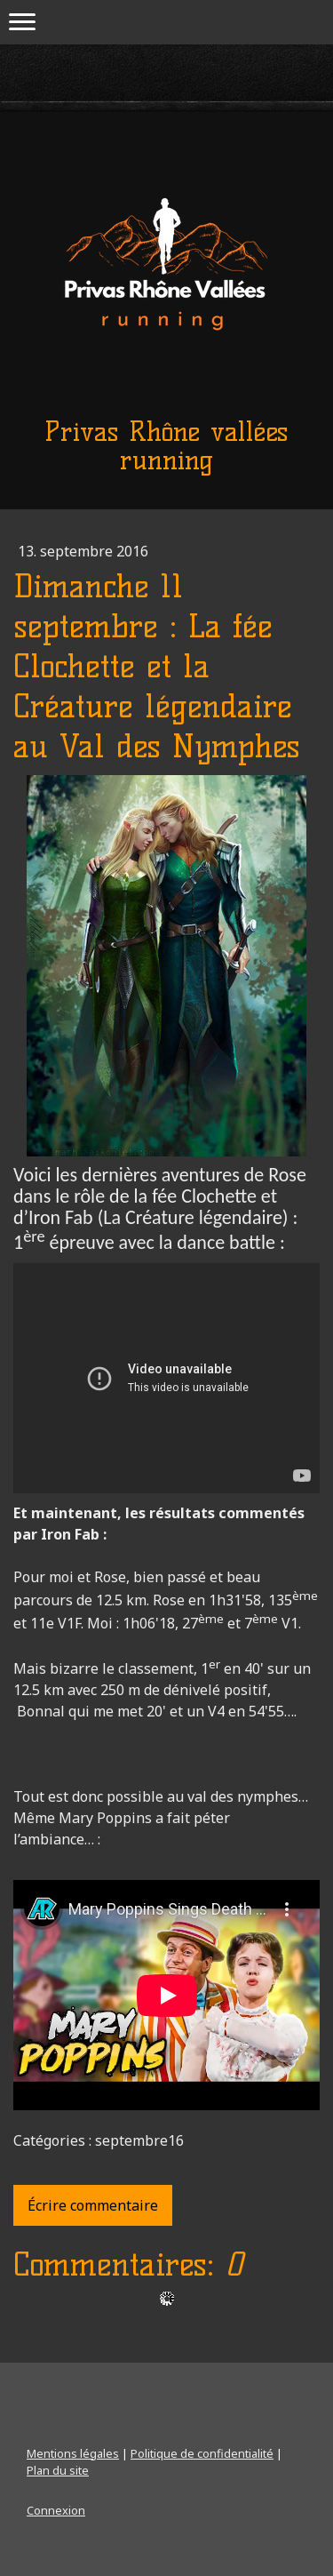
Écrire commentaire (93, 2205)
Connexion (56, 2510)
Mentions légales (73, 2453)
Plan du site (58, 2470)
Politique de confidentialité (202, 2453)
